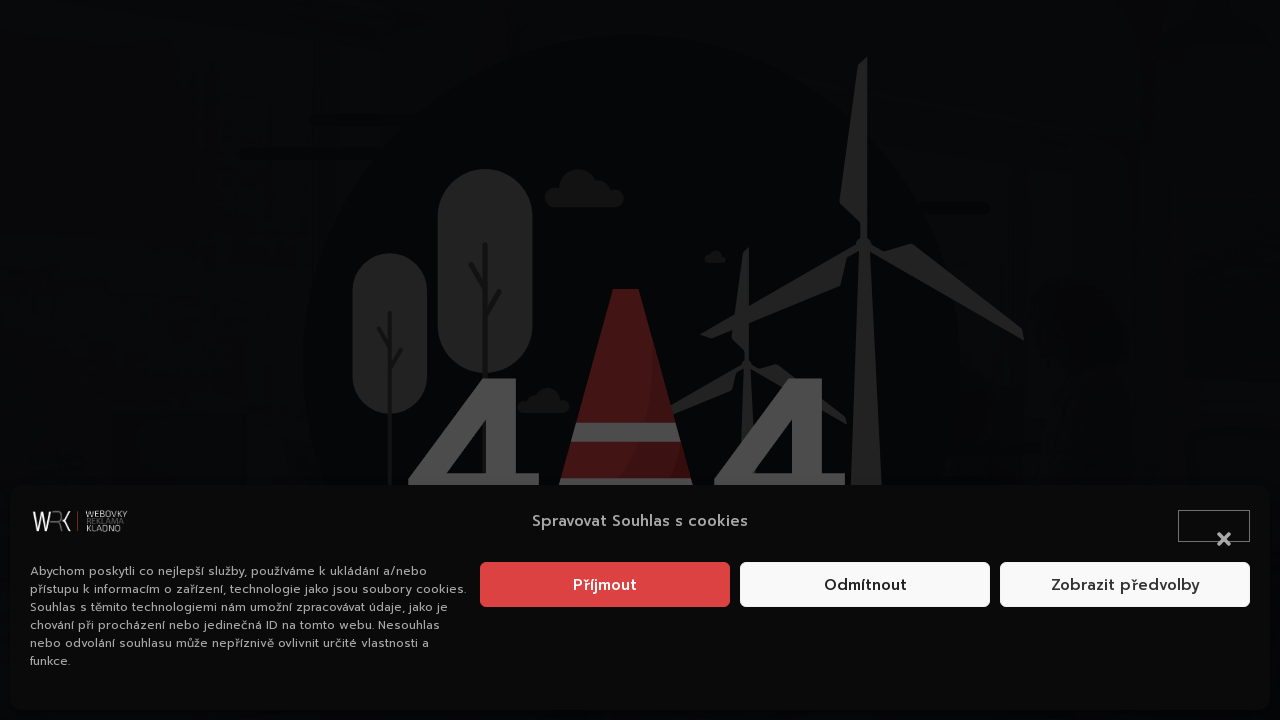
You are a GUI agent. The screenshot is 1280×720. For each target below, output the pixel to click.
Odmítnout (865, 585)
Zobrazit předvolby (1125, 585)
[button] (1214, 526)
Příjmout (605, 585)
